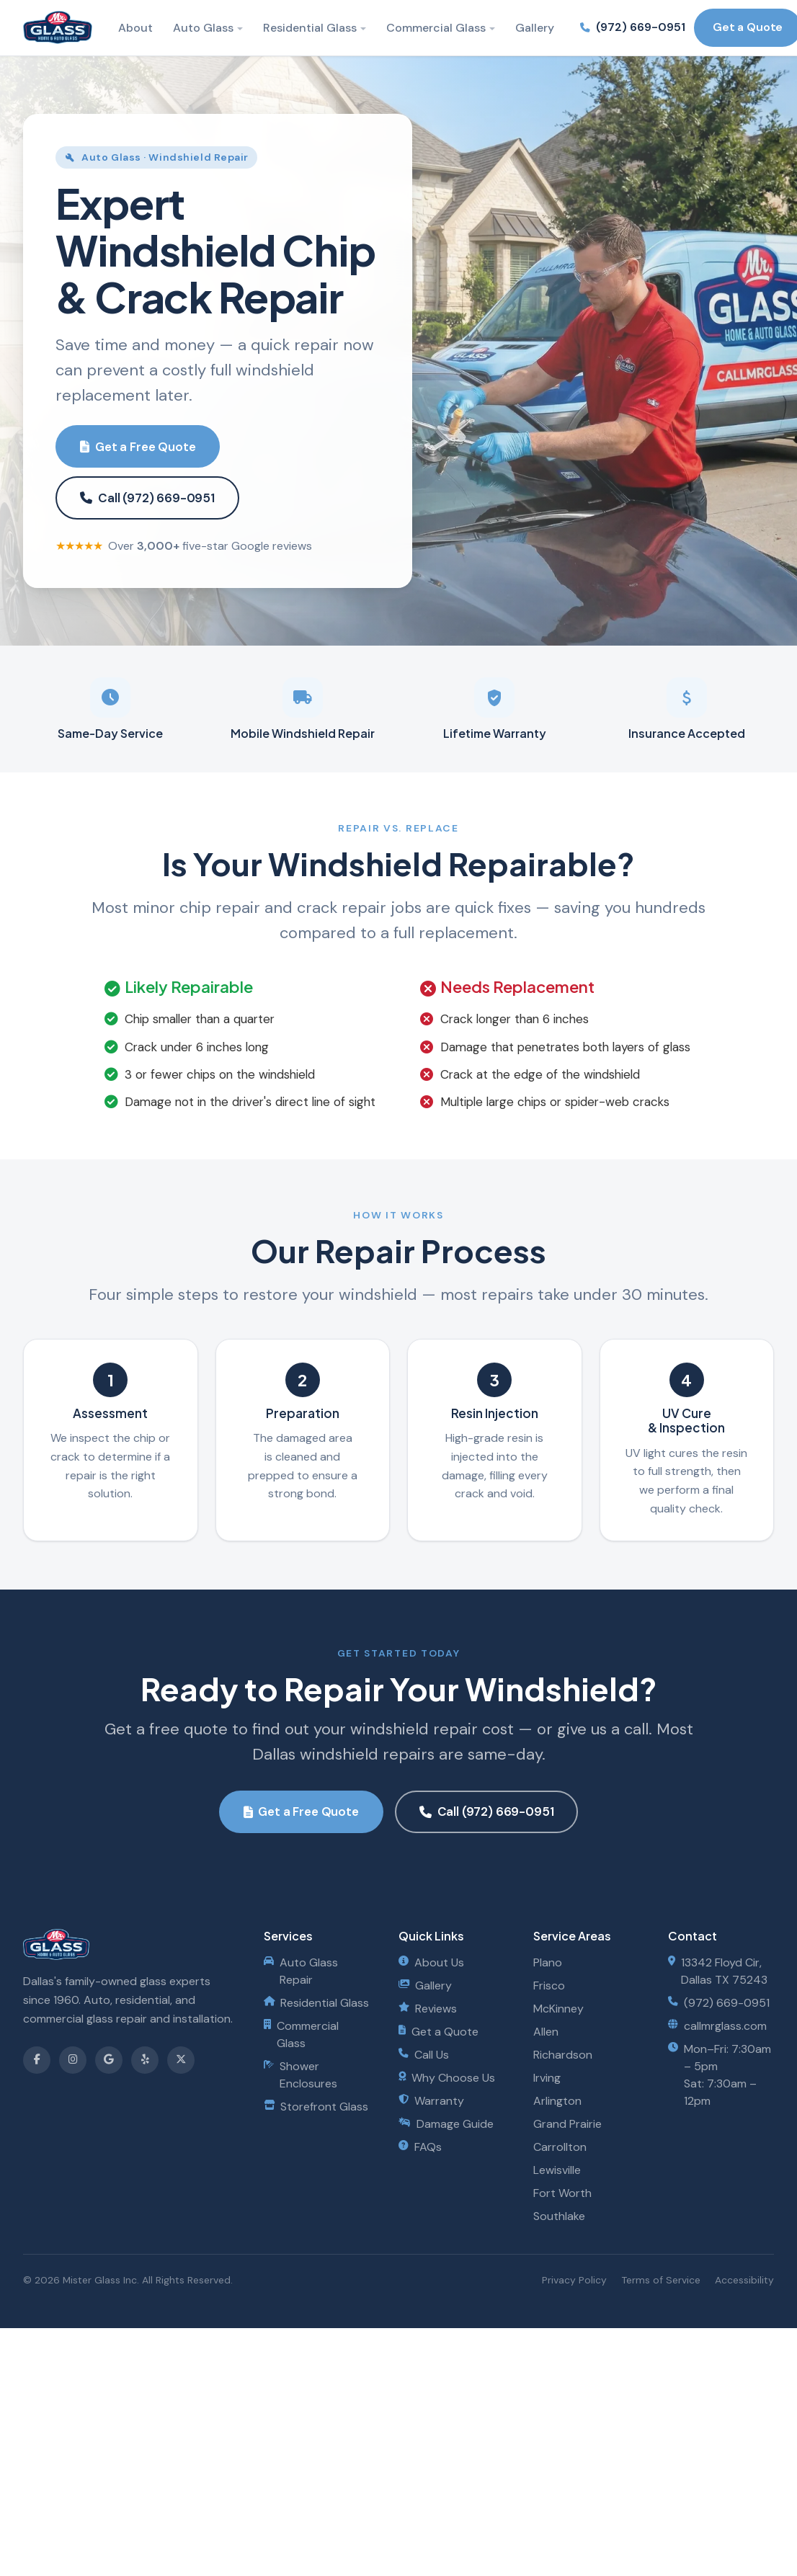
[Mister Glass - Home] (57, 27)
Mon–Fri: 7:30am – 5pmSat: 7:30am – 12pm (719, 2074)
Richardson (562, 2054)
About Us (431, 1962)
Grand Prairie (567, 2123)
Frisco (549, 1985)
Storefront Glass (316, 2106)
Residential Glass (310, 27)
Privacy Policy (574, 2279)
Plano (547, 1962)
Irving (547, 2077)
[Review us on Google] (109, 2060)
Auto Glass (203, 27)
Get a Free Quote (137, 447)
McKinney (558, 2008)
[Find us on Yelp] (145, 2060)
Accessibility (744, 2279)
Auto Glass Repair (301, 1971)
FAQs (420, 2146)
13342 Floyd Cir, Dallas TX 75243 (717, 1971)
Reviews (427, 2008)
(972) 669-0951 (719, 2002)
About (135, 27)
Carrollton (560, 2146)
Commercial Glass (436, 27)
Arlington (557, 2100)
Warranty (431, 2100)
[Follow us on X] (181, 2060)
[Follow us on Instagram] (72, 2060)
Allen (545, 2031)
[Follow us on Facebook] (36, 2060)
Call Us (423, 2054)
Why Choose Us (446, 2077)
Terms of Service (660, 2279)
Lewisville (557, 2170)
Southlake (559, 2216)
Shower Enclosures (300, 2075)
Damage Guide (446, 2123)
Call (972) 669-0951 (147, 498)
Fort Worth (562, 2193)
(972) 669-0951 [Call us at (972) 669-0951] (632, 27)
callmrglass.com (717, 2025)
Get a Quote (438, 2031)
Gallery (534, 27)
